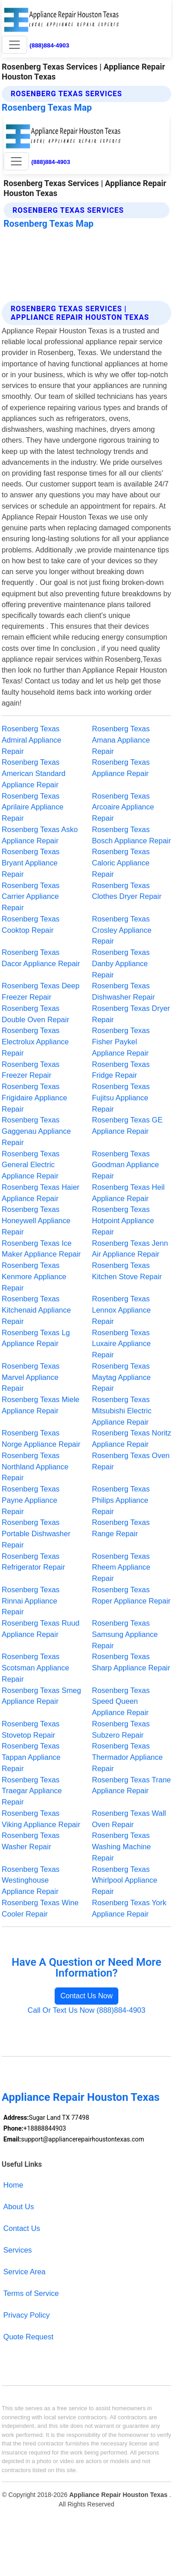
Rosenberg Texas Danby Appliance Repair (121, 963)
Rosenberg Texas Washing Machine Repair (121, 1846)
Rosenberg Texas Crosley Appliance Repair (122, 930)
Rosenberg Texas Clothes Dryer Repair (127, 891)
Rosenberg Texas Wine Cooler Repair (40, 1908)
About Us (18, 2206)
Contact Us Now (87, 1996)
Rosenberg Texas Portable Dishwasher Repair (36, 1533)
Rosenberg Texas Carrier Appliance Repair (31, 896)
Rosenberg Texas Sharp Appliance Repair (131, 1662)
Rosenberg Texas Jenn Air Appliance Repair (130, 1248)
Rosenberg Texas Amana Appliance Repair (121, 740)
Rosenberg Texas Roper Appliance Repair (131, 1595)
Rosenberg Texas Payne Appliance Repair (31, 1500)
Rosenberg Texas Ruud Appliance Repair (40, 1628)
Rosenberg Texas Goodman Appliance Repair (125, 1165)
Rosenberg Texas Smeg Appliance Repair (41, 1696)
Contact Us (21, 2228)
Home (13, 2185)
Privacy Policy (26, 2315)
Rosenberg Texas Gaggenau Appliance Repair (36, 1131)
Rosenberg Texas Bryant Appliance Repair (31, 862)
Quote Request (28, 2337)
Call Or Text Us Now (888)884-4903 (86, 2010)
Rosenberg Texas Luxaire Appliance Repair (121, 1343)
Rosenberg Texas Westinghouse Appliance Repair (31, 1880)
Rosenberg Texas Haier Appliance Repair (40, 1192)
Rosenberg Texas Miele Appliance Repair (40, 1405)
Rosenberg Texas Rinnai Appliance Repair (31, 1600)
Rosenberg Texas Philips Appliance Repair (121, 1500)
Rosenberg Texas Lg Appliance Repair (36, 1338)
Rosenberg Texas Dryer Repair (131, 1014)
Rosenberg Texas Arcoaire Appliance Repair (123, 807)
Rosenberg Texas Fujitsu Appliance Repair (121, 1097)
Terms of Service (31, 2293)
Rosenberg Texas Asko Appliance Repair (40, 835)
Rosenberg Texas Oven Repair (131, 1461)
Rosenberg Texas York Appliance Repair (129, 1908)
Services (17, 2250)
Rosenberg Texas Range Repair (121, 1528)
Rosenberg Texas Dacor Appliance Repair (41, 958)
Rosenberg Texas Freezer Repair (31, 1070)
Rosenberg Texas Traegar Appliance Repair (32, 1791)
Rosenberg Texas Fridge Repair (121, 1070)
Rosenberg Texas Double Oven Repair (35, 1014)
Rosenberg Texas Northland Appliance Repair (35, 1466)
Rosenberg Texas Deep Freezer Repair (40, 991)
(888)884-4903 (49, 45)
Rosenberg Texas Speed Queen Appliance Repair (121, 1701)
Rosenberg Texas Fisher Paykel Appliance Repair (121, 1041)
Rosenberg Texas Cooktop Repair (31, 924)
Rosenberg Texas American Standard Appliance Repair (33, 773)
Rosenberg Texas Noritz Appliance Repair (132, 1438)
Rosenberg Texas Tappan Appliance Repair (31, 1757)
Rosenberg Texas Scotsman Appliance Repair (35, 1667)
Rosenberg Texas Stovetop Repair (31, 1729)
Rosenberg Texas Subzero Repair (121, 1729)
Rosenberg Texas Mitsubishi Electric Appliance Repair (122, 1410)
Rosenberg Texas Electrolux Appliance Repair (35, 1041)
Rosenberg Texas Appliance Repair (121, 767)
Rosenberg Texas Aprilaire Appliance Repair (33, 807)
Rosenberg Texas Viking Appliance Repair (41, 1818)
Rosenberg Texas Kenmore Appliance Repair (34, 1276)
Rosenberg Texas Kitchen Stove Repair (127, 1271)
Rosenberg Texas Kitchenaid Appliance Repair (36, 1310)
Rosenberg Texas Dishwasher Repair (123, 991)
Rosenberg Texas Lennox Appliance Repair (121, 1310)
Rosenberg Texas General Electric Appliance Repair (31, 1165)
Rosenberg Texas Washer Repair (31, 1841)
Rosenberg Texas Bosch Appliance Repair (131, 835)
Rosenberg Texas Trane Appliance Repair (131, 1785)
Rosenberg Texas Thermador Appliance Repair (127, 1757)
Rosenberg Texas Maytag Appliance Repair (121, 1377)
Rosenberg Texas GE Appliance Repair (127, 1125)
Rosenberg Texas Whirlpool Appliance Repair (125, 1880)
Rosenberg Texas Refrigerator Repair (33, 1561)
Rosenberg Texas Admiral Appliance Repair (31, 740)
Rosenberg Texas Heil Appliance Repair (128, 1192)
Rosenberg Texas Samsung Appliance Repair (125, 1634)
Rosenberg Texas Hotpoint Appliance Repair (123, 1220)
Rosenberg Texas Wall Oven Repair (129, 1818)
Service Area (24, 2271)
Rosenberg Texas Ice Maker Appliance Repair (41, 1248)
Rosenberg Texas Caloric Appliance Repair (121, 862)
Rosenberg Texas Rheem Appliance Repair (121, 1567)
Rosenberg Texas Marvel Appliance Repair (31, 1377)
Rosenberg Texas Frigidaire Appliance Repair (34, 1097)
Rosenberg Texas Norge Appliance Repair (41, 1438)
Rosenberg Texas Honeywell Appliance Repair (36, 1220)
